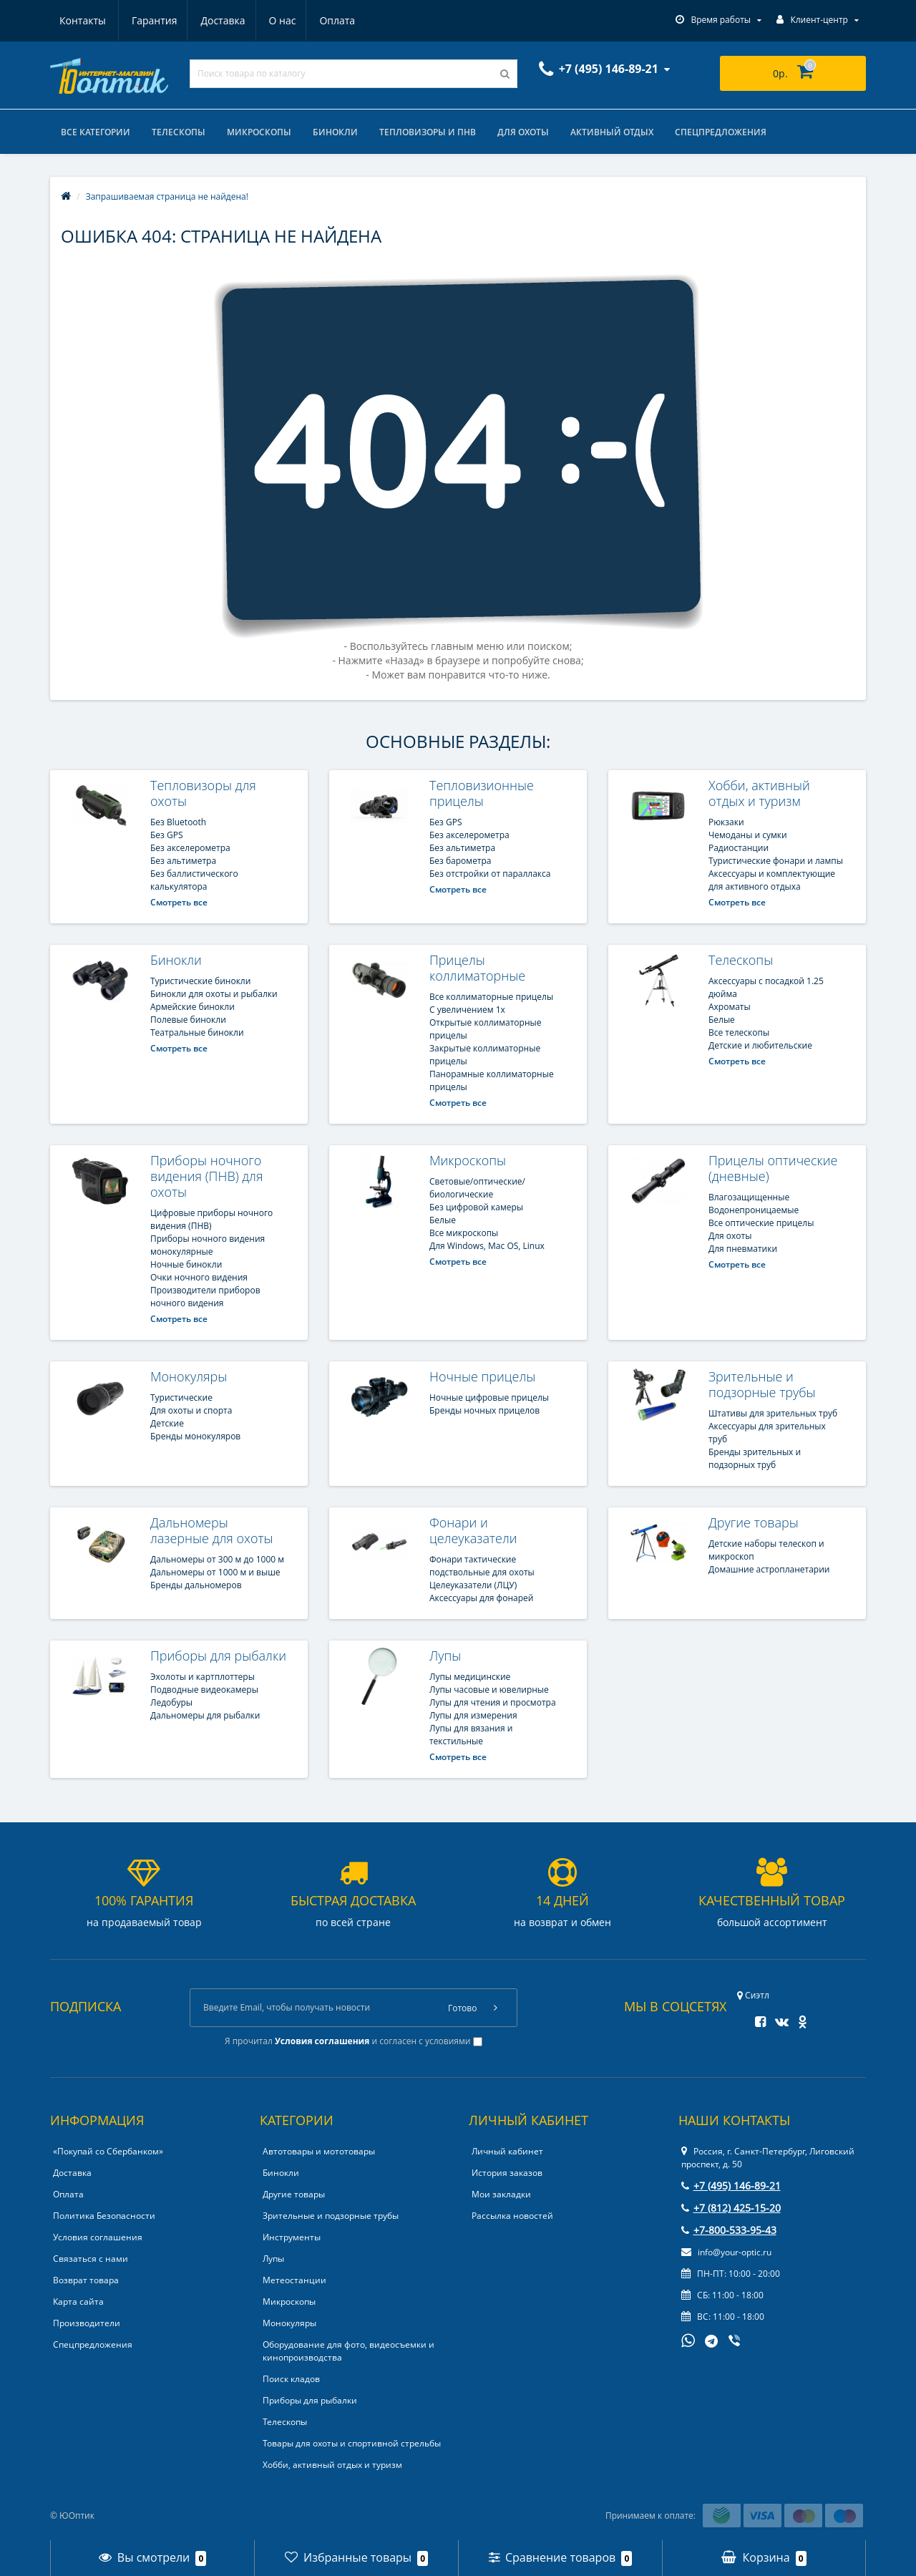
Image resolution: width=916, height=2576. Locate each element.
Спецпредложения (720, 132)
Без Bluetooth (178, 822)
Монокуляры (188, 1376)
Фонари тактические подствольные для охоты (482, 1565)
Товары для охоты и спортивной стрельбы (352, 2443)
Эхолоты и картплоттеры (202, 1677)
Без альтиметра (183, 861)
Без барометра (460, 861)
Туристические (181, 1397)
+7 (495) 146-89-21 (731, 2185)
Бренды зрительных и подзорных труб (754, 1458)
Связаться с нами (90, 2258)
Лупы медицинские (469, 1677)
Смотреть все (179, 902)
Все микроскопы (463, 1233)
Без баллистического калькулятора (194, 880)
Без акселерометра (190, 848)
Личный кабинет (507, 2151)
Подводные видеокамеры (204, 1689)
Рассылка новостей (512, 2216)
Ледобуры (171, 1702)
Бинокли (335, 132)
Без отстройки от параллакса (490, 873)
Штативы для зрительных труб (772, 1413)
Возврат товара (86, 2280)
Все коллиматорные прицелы (491, 997)
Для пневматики (742, 1249)
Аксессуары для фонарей (481, 1598)
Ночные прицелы (482, 1376)
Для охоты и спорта (191, 1410)
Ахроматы (729, 1007)
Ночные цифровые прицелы (489, 1397)
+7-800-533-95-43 (728, 2230)
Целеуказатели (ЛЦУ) (473, 1585)
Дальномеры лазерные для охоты (211, 1530)
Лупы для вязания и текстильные (470, 1734)
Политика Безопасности (104, 2216)
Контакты (339, 20)
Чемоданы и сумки (747, 835)
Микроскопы (259, 132)
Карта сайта (78, 2301)
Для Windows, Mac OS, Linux (487, 1246)
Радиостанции (738, 848)
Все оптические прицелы (761, 1223)
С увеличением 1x (467, 1009)
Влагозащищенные (748, 1197)
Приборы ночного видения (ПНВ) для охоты (206, 1176)
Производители (86, 2323)
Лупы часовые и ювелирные (489, 1689)
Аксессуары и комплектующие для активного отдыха (771, 880)
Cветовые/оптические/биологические (477, 1187)
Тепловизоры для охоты (203, 793)
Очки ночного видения (199, 1277)
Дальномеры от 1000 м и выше (215, 1572)
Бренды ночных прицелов (484, 1410)
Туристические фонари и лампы (775, 861)
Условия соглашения (97, 2237)
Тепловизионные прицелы (481, 793)
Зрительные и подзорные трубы (762, 1384)
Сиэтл (753, 1995)
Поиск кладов (291, 2379)
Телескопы (178, 132)
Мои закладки (501, 2194)
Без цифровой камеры (476, 1207)
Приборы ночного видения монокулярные (207, 1245)
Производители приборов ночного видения (205, 1296)
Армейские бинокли (192, 1007)
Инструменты (292, 2237)
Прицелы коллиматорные (477, 967)
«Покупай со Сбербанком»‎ (108, 2151)
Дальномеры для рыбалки (205, 1715)
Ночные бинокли (186, 1264)
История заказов (507, 2173)
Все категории (95, 132)
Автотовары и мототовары (319, 2151)
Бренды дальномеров (196, 1585)
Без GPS (166, 835)
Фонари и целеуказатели (473, 1530)
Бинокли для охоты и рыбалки (214, 994)
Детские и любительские (760, 1045)
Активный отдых (611, 132)
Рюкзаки (726, 822)
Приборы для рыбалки (218, 1655)
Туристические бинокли (200, 981)
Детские (167, 1423)
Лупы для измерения (473, 1715)
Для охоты (523, 132)
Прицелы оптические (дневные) (773, 1168)
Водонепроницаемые (753, 1210)
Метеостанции (294, 2280)
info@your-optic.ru (726, 2252)
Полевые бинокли (188, 1020)
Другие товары (753, 1522)
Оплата (272, 20)
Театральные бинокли (197, 1032)
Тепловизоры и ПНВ (427, 132)
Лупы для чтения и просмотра (492, 1702)
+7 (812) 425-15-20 (731, 2208)
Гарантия (82, 20)
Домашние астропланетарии (769, 1569)
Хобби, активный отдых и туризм (759, 793)
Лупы (445, 1655)
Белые (721, 1020)
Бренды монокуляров (195, 1436)
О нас (214, 20)
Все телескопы (738, 1032)
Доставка (153, 20)
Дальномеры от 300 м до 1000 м (217, 1559)
